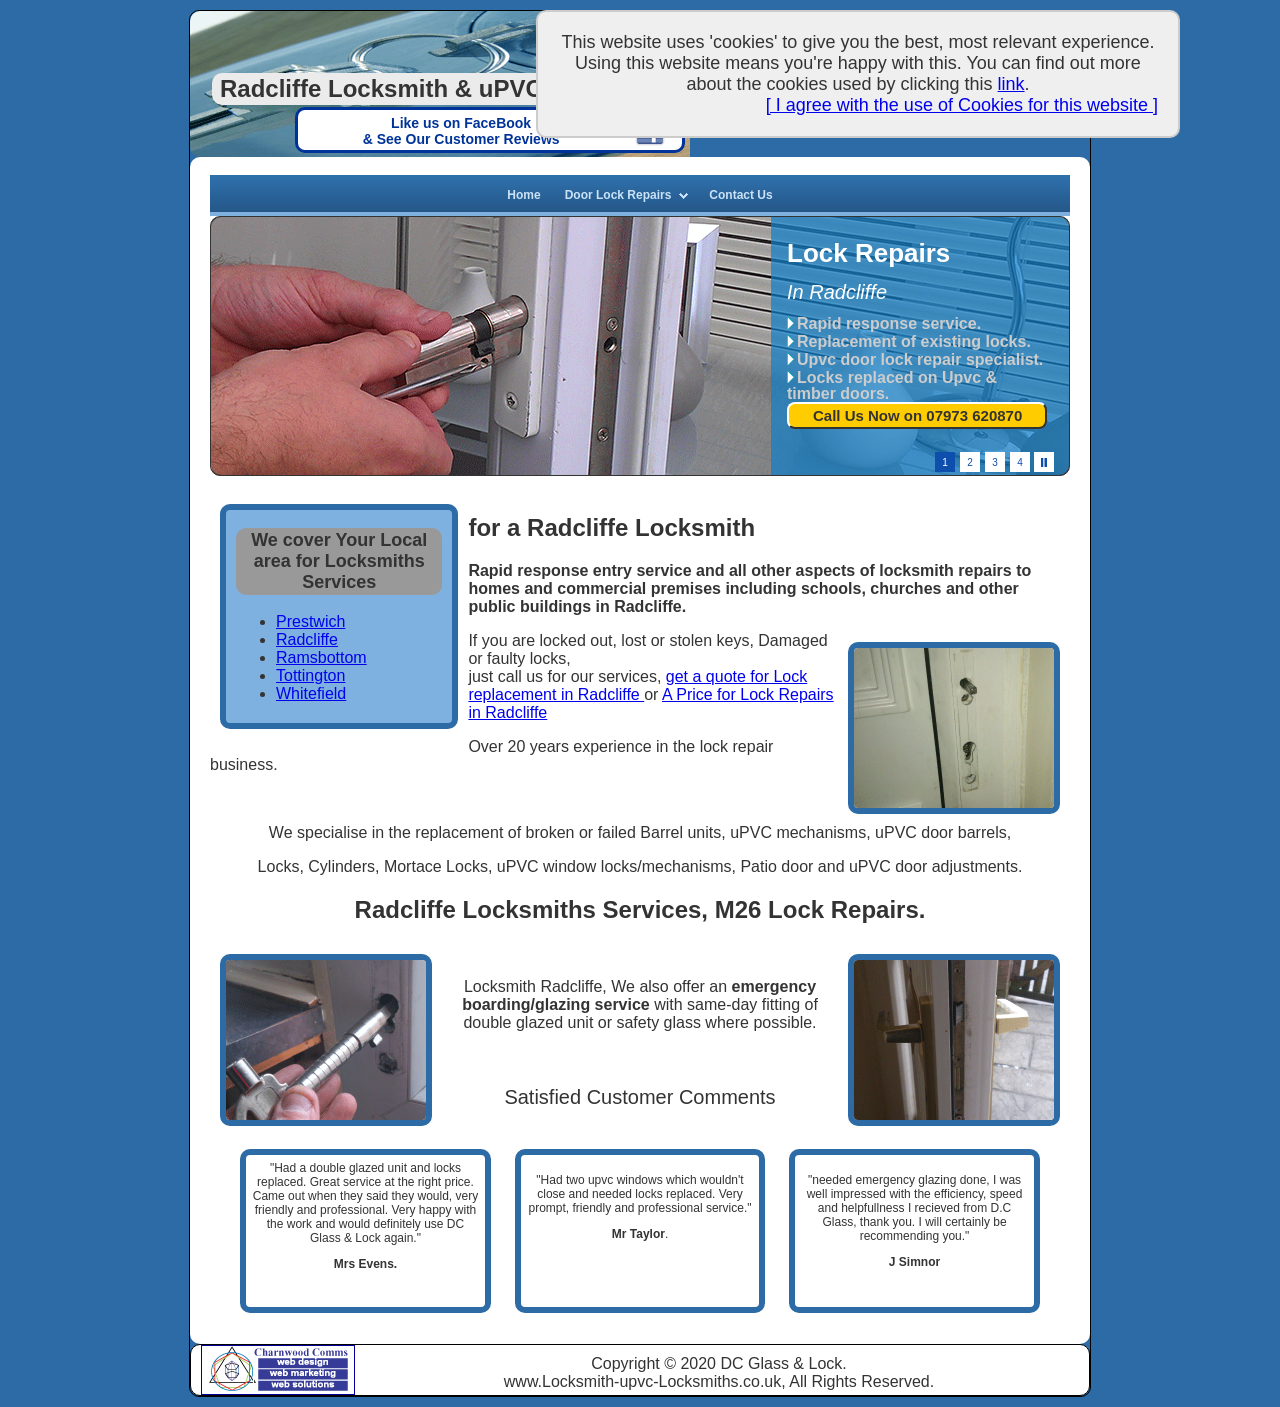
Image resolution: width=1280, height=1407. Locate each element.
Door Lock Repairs (618, 195)
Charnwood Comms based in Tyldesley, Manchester (227, 1369)
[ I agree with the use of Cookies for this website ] (962, 105)
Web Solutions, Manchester (303, 1386)
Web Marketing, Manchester (303, 1374)
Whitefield (311, 693)
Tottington (310, 675)
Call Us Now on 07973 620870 (917, 415)
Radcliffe (307, 639)
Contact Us (740, 195)
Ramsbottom (321, 657)
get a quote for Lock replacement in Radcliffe (637, 685)
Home (523, 195)
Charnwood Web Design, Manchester (303, 1357)
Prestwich (310, 621)
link (1011, 84)
